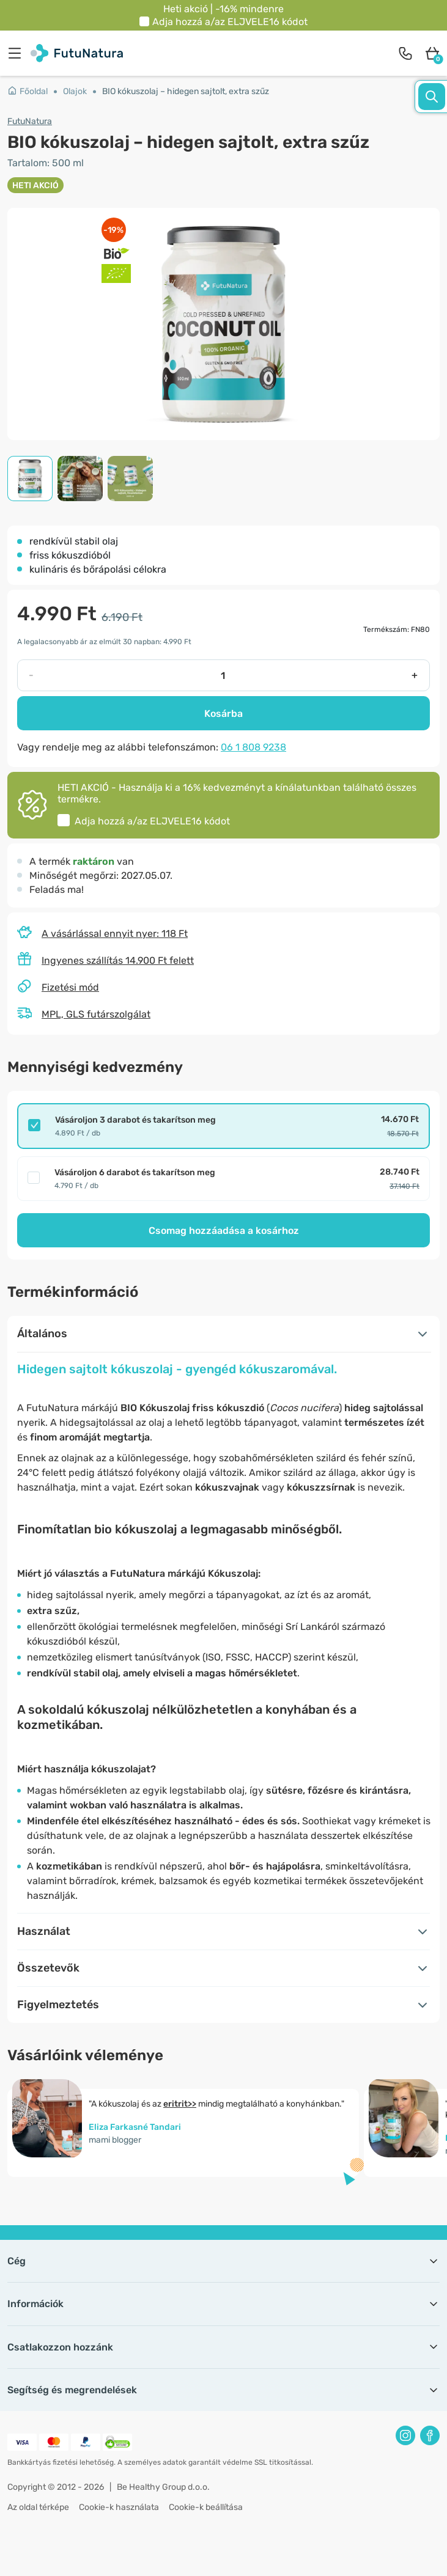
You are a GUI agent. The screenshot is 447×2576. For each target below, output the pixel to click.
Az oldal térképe (38, 2507)
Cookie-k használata (119, 2507)
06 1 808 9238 (253, 747)
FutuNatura (29, 121)
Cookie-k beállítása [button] (206, 2507)
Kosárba (223, 713)
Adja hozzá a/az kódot (230, 22)
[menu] (17, 53)
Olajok (75, 91)
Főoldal (27, 91)
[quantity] (223, 675)
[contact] (405, 53)
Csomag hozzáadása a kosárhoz (224, 1230)
